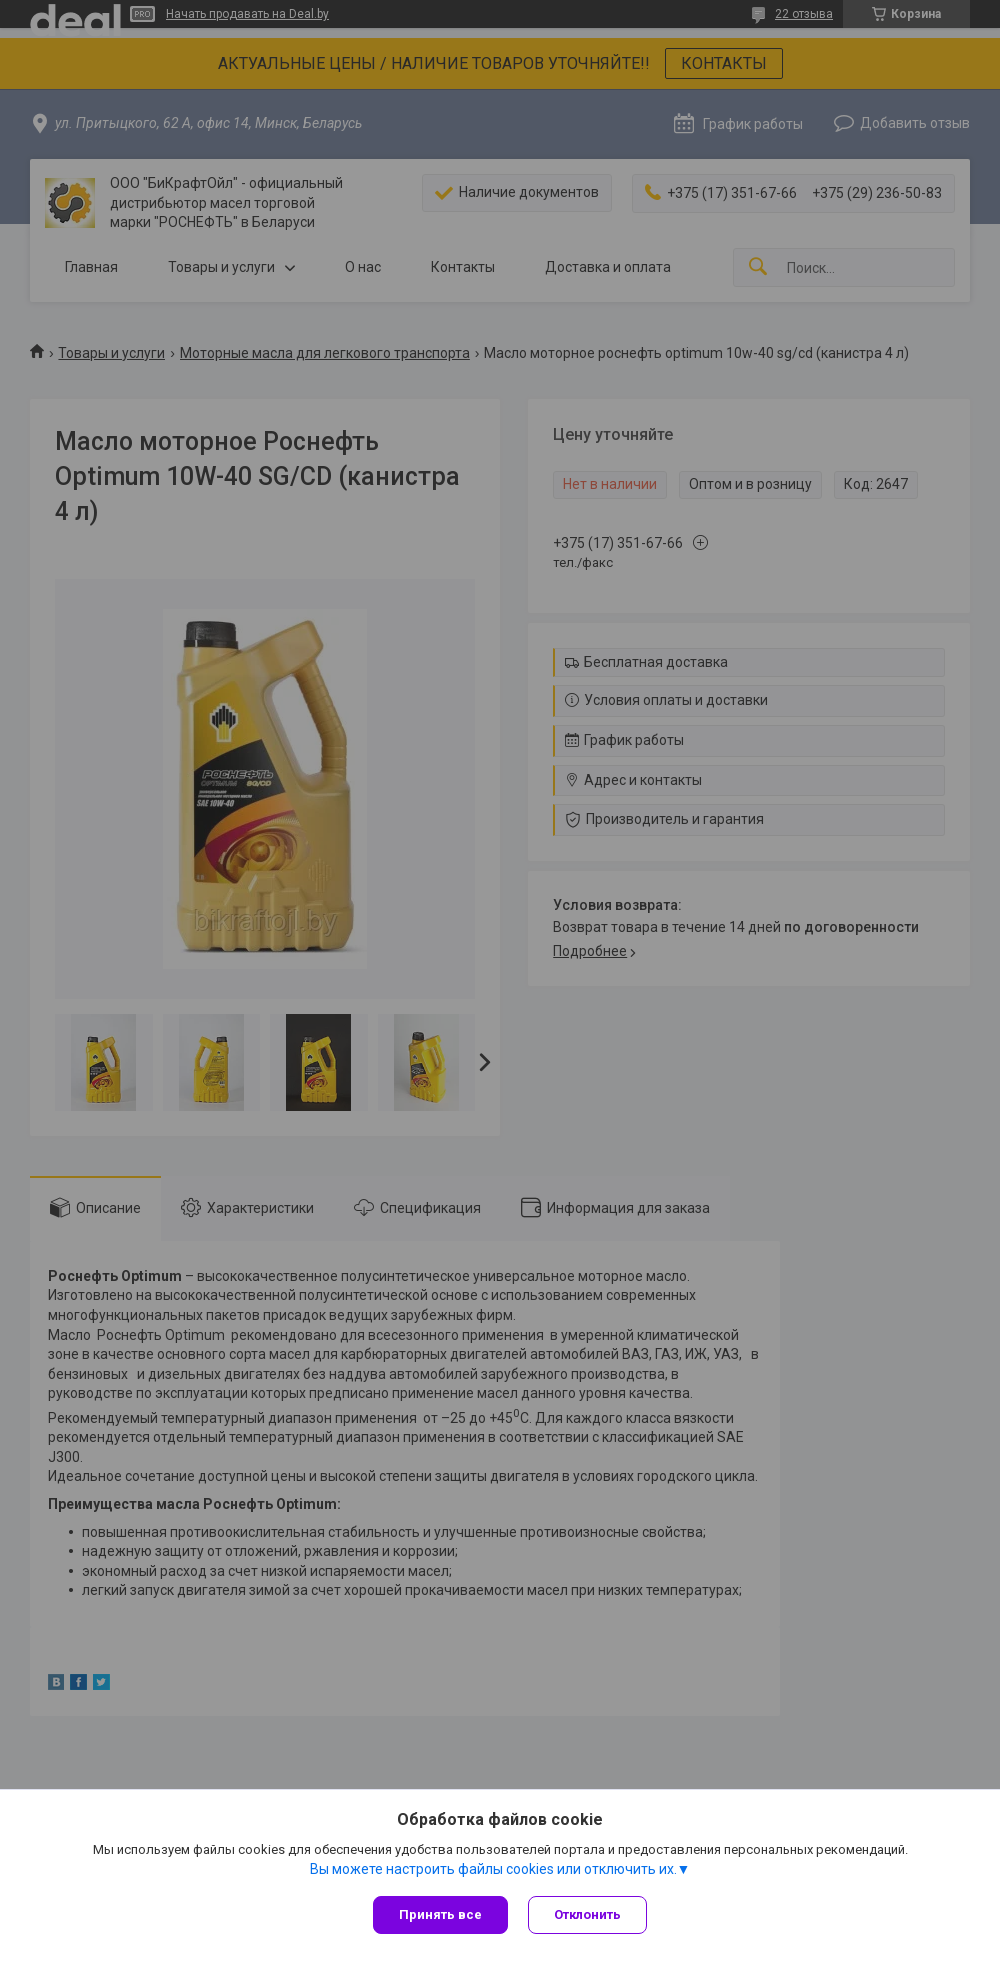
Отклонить (587, 1914)
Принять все (440, 1914)
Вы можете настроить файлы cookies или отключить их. (493, 1869)
